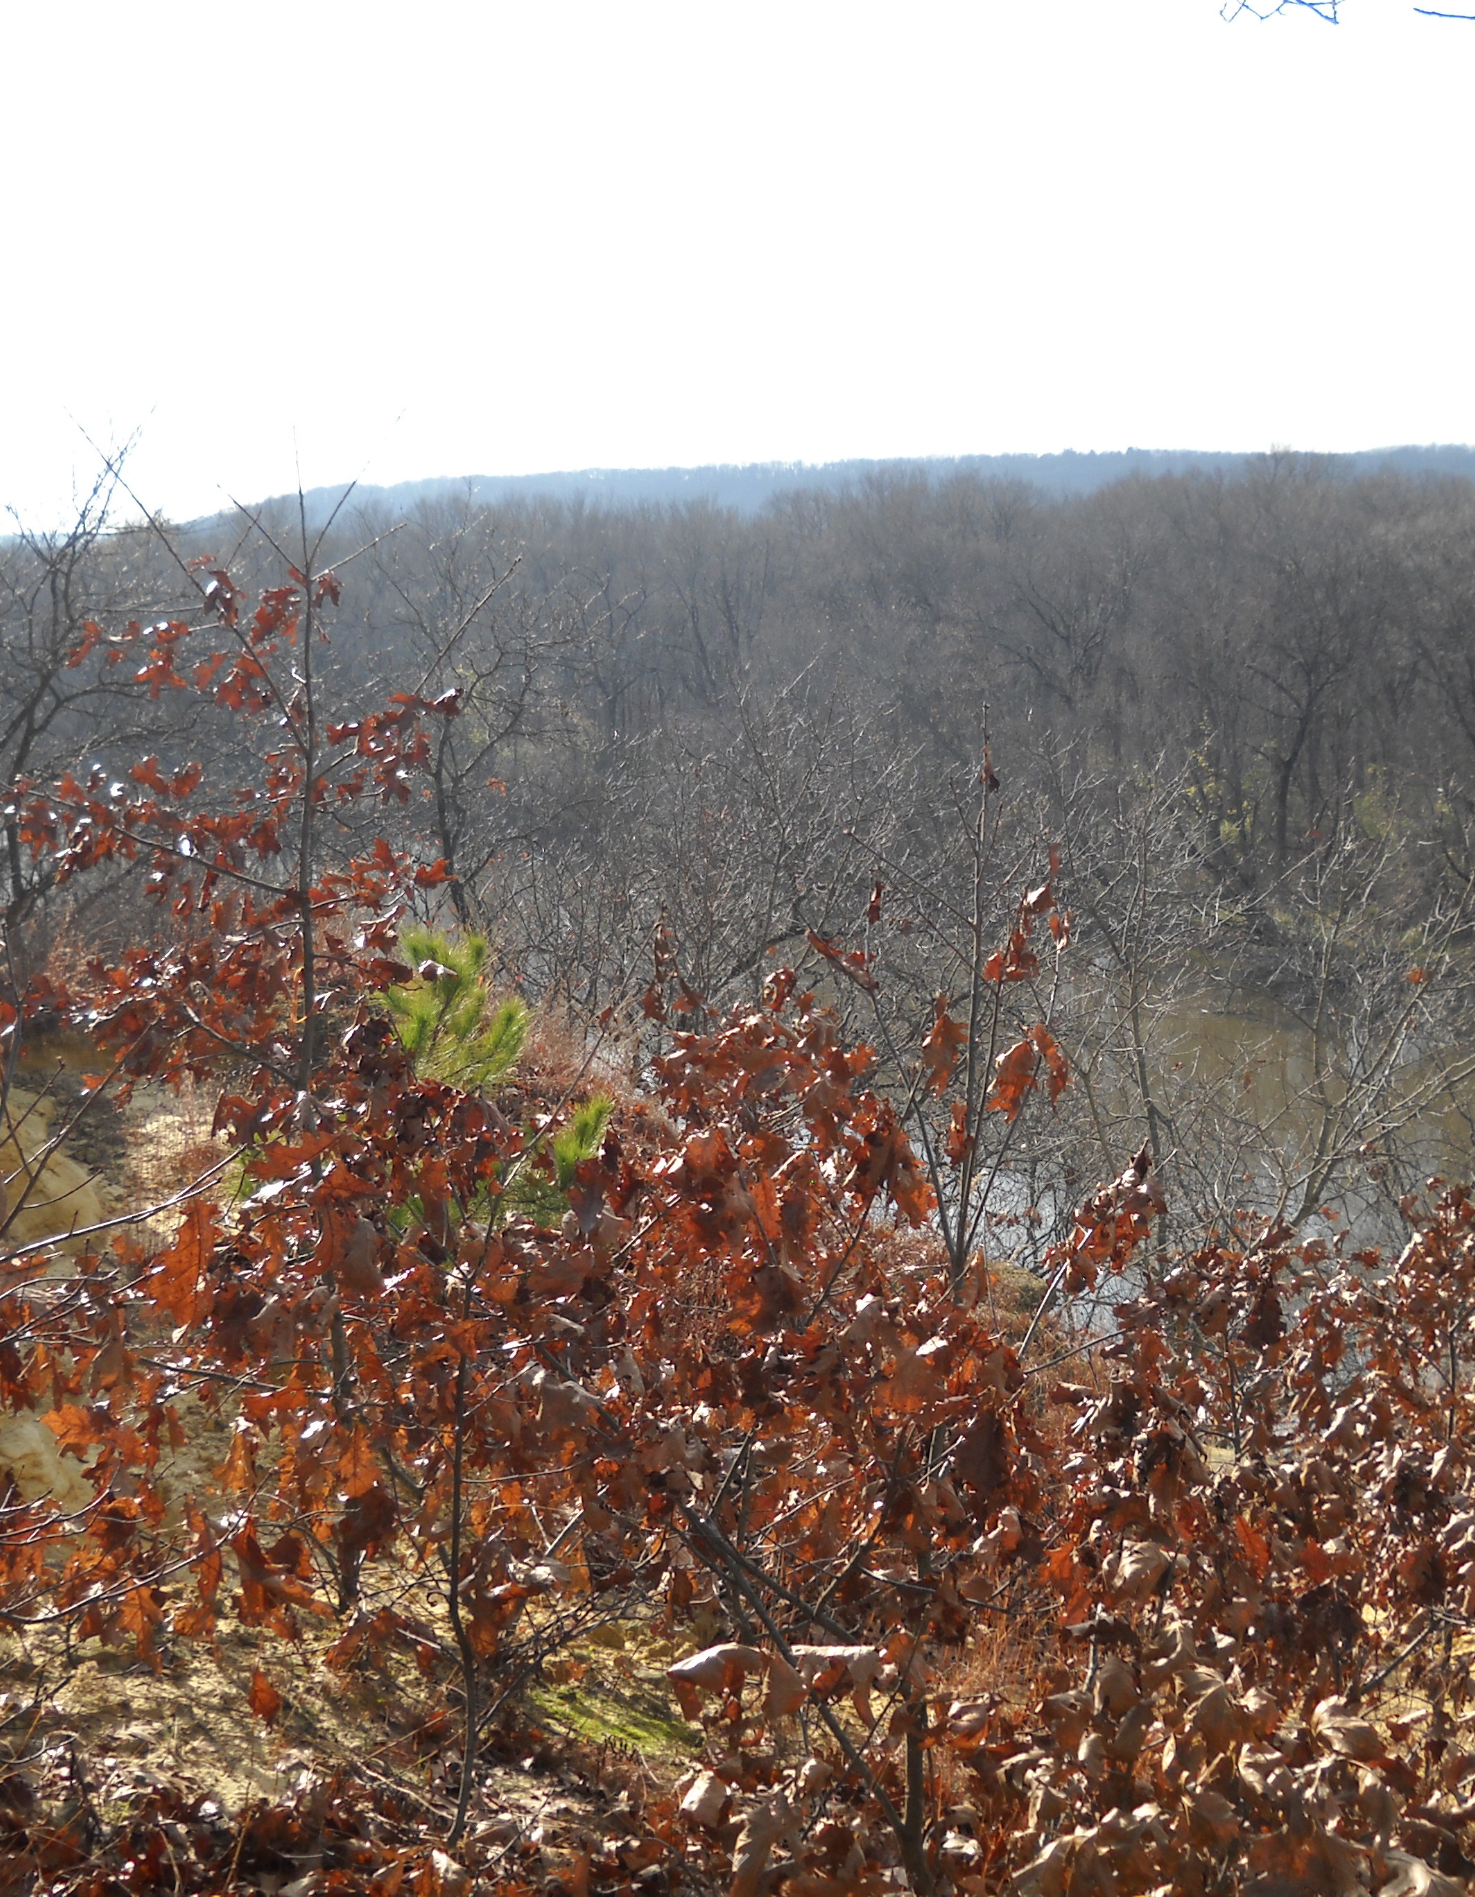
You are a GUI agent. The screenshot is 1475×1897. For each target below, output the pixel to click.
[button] (738, 1861)
